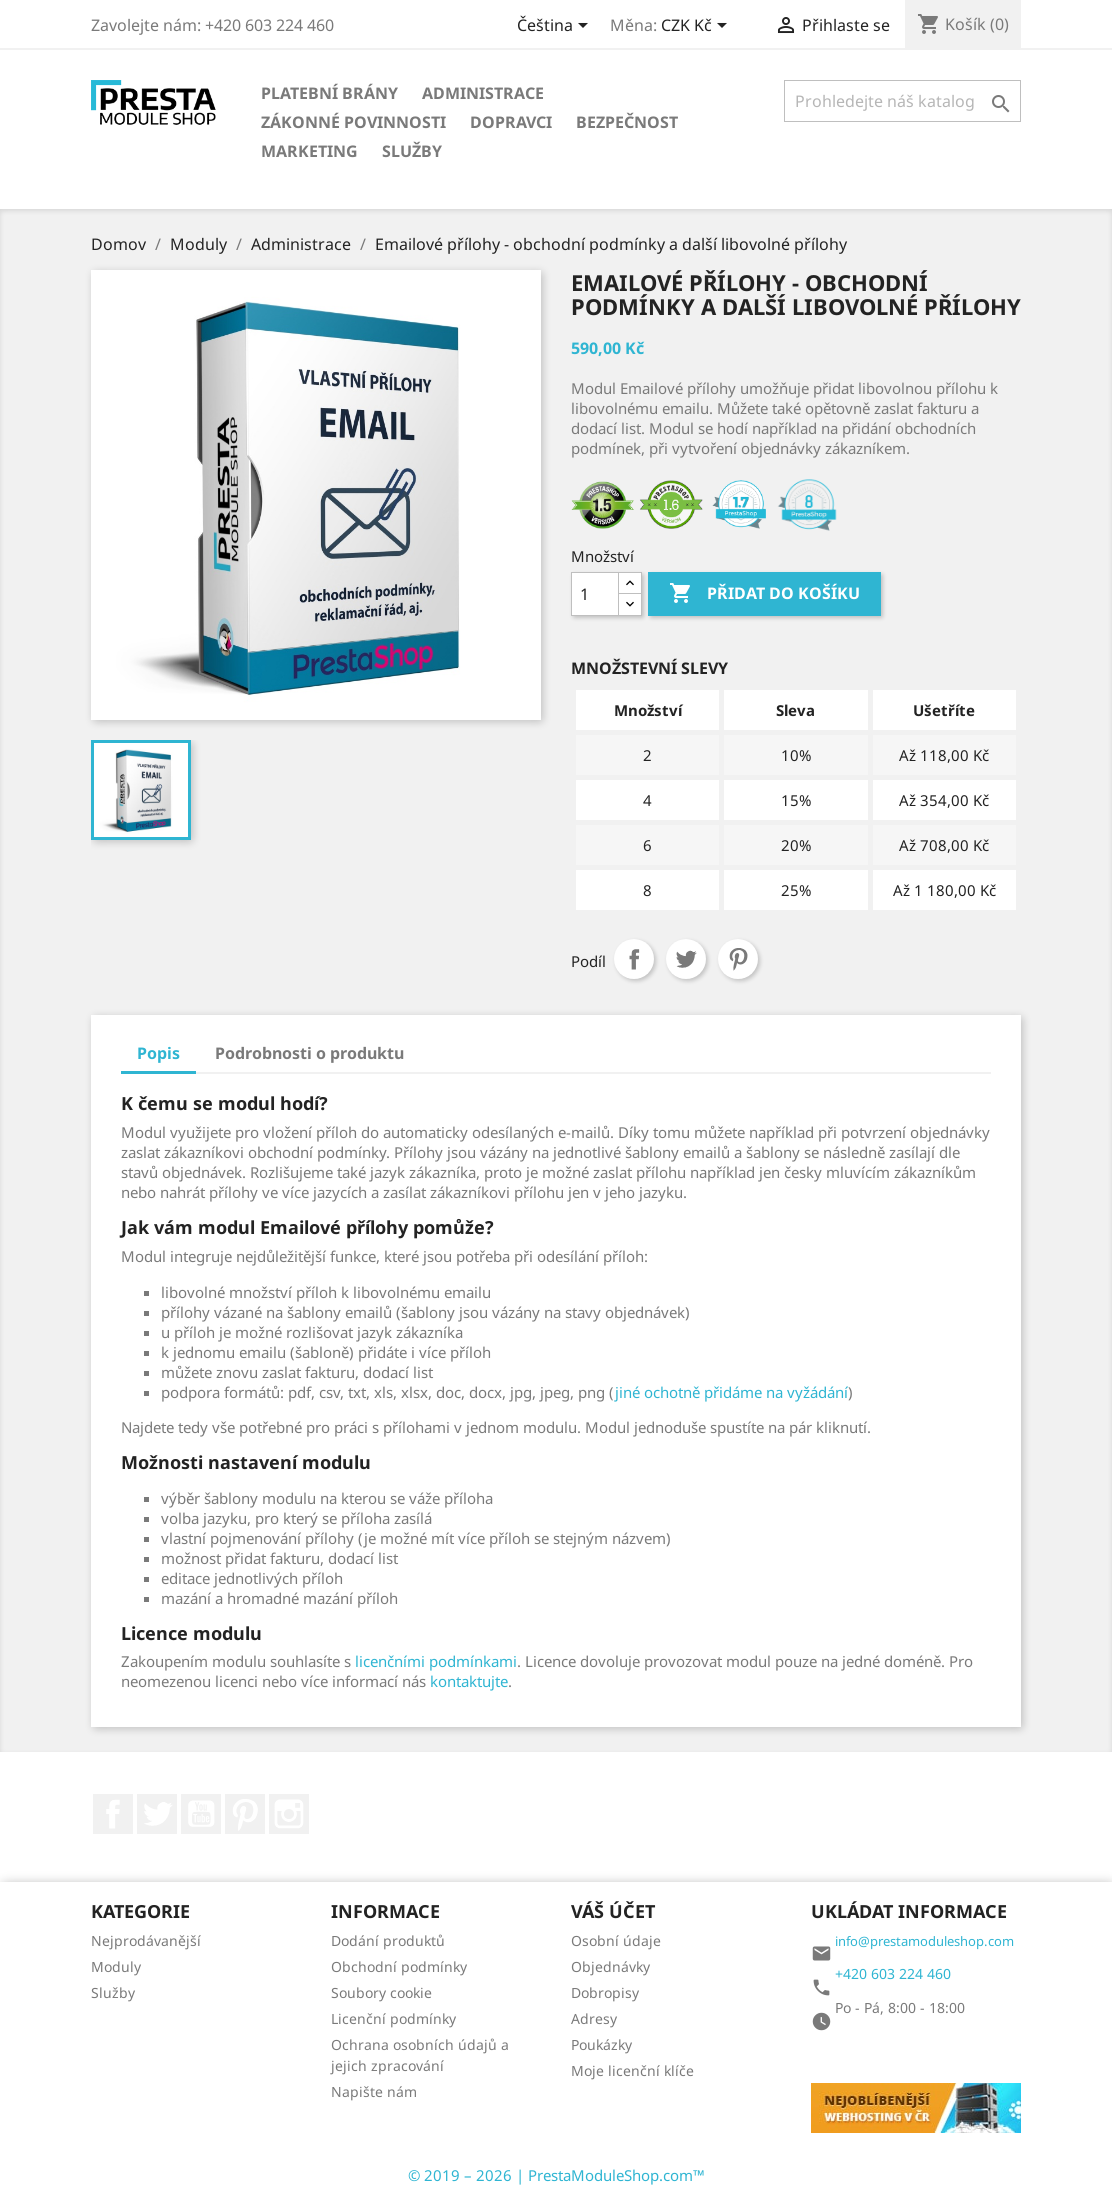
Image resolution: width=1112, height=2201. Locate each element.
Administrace (483, 93)
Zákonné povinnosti (353, 122)
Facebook (113, 1814)
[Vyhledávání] (902, 101)
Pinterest (738, 959)
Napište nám (374, 2091)
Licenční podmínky (393, 2018)
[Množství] (595, 594)
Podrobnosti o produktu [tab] (309, 1053)
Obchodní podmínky (399, 1966)
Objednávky (610, 1966)
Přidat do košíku (764, 594)
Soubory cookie (381, 1992)
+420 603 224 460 (893, 1973)
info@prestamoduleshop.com (924, 1941)
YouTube (201, 1814)
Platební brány (329, 93)
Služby (412, 151)
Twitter (157, 1814)
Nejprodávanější (146, 1940)
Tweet (686, 959)
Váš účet (613, 1911)
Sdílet (634, 959)
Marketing (309, 151)
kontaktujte (469, 1681)
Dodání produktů (388, 1940)
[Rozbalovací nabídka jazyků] (556, 27)
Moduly (116, 1966)
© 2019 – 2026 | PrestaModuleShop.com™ (556, 2175)
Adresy (594, 2018)
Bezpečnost (627, 122)
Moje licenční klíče (632, 2070)
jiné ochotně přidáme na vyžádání (731, 1392)
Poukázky (601, 2044)
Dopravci (511, 122)
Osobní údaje (616, 1940)
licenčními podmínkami (436, 1661)
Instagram (289, 1814)
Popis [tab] (158, 1053)
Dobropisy (605, 1992)
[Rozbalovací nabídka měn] (697, 27)
